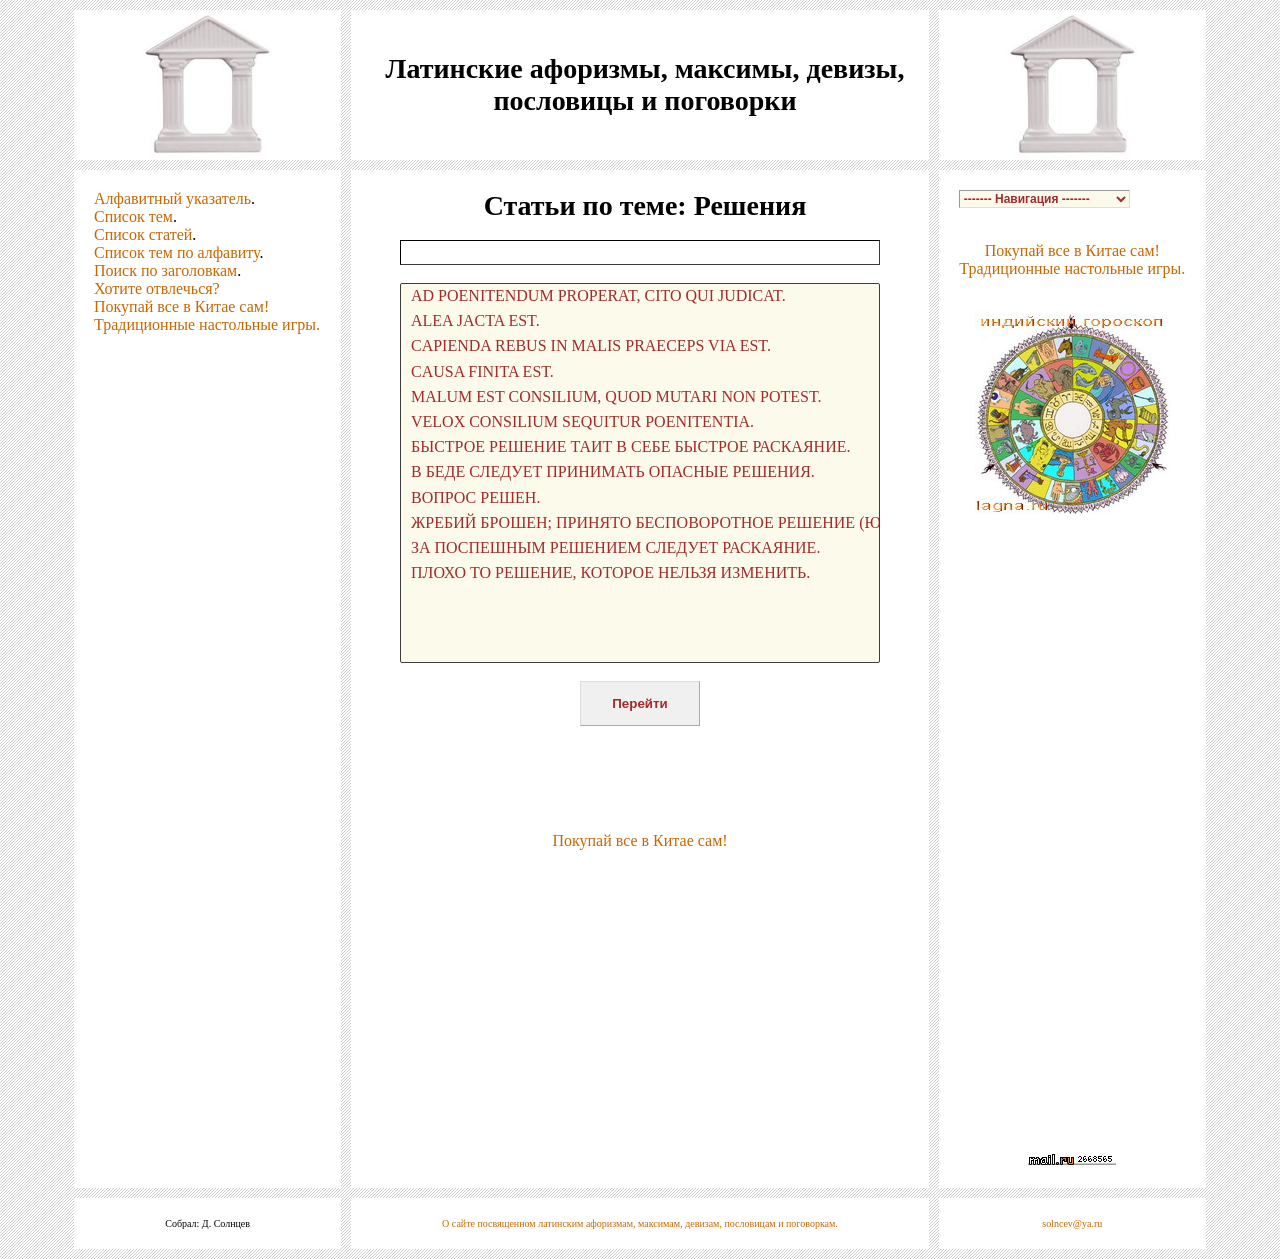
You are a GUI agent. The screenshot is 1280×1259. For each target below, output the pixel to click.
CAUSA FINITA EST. (640, 372)
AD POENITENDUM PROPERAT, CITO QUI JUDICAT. (640, 296)
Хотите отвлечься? (157, 288)
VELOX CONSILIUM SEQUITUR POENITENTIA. (640, 422)
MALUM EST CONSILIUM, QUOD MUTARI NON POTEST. (640, 397)
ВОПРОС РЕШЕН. (640, 498)
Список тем (133, 216)
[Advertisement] (640, 880)
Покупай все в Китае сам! (181, 306)
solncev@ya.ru (1072, 1223)
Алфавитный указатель (172, 198)
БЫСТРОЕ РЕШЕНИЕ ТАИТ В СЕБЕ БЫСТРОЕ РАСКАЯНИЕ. (640, 447)
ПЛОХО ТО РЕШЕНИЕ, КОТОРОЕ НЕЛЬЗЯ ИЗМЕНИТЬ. (640, 573)
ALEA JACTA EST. (640, 321)
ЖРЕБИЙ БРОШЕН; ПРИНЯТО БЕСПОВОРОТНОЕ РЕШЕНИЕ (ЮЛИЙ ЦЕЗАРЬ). (640, 523)
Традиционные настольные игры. (207, 324)
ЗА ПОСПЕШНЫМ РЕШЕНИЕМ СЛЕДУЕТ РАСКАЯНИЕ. (640, 548)
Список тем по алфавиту (176, 252)
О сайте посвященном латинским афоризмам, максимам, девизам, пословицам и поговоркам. (640, 1223)
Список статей (143, 234)
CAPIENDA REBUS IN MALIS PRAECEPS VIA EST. (640, 346)
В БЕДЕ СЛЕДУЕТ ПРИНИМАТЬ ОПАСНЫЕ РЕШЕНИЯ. (640, 472)
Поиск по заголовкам (165, 270)
